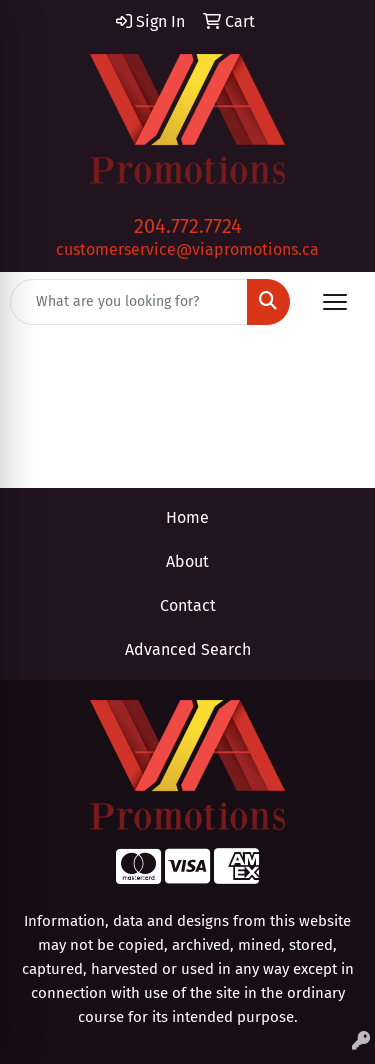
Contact (188, 605)
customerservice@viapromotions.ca (187, 249)
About (187, 561)
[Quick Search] (129, 302)
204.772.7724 (188, 226)
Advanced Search (188, 649)
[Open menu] (335, 302)
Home (187, 517)
